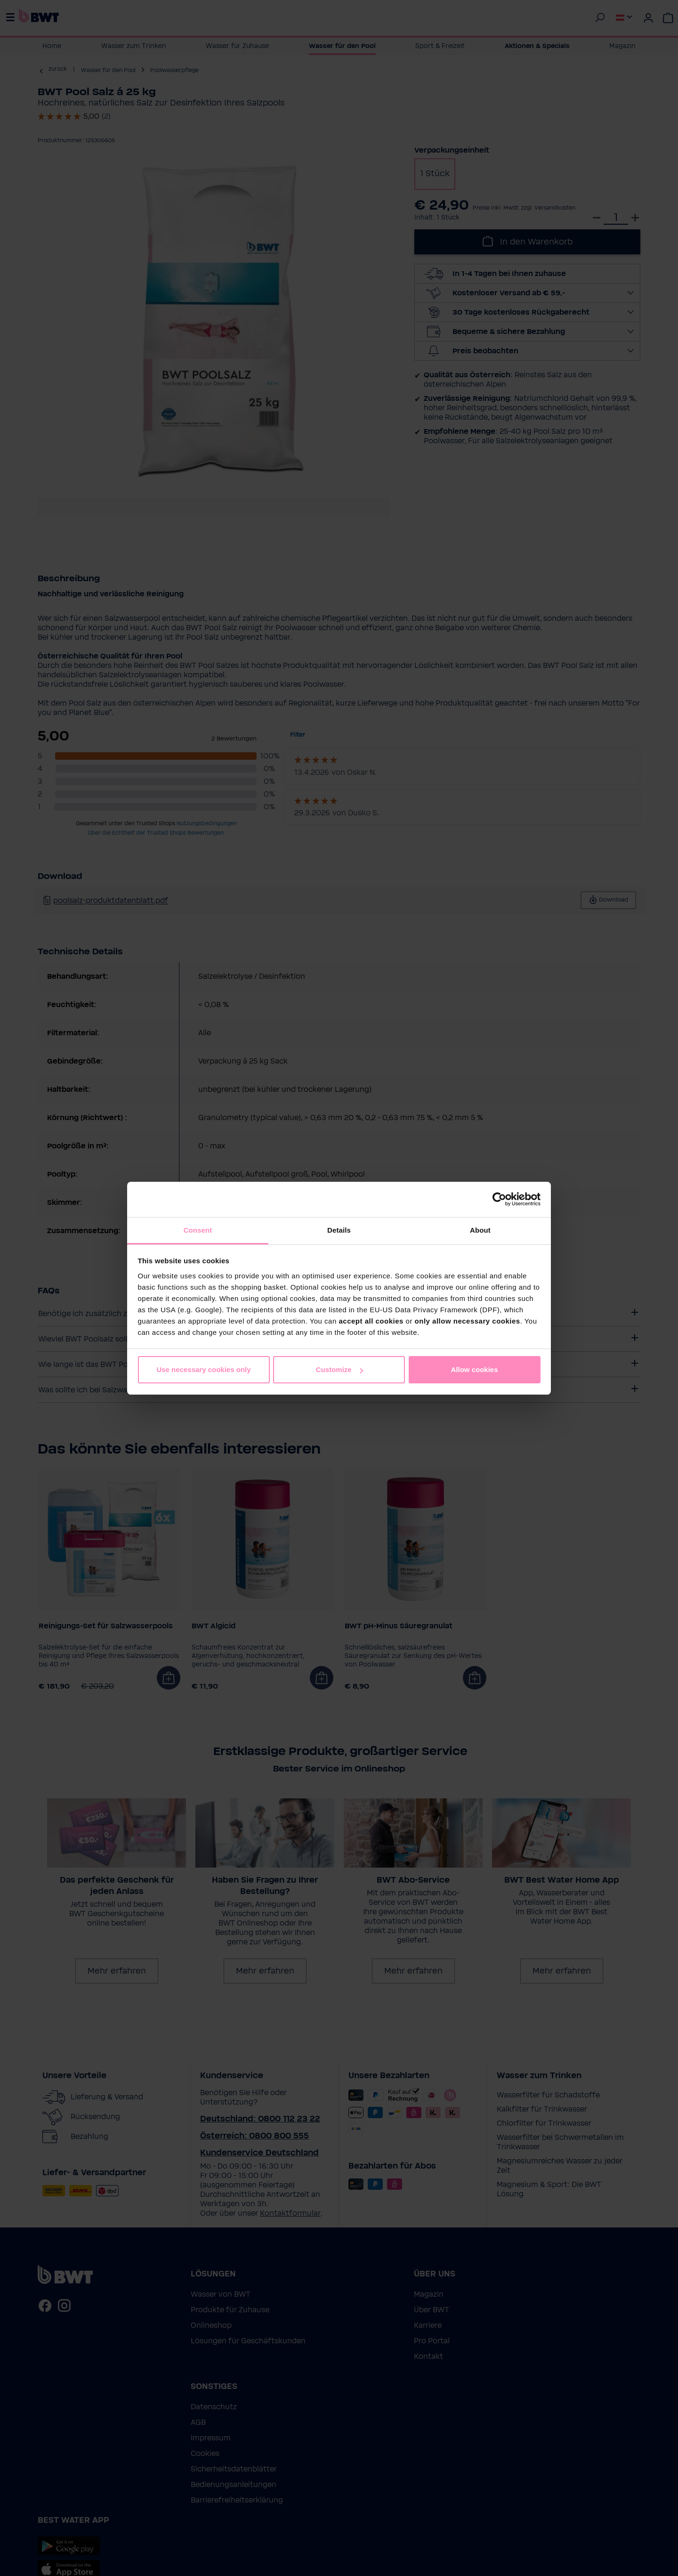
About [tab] (480, 1230)
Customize (339, 1369)
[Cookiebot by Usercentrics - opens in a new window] (499, 1199)
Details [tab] (339, 1230)
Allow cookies (474, 1369)
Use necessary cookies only (203, 1369)
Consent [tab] (198, 1230)
